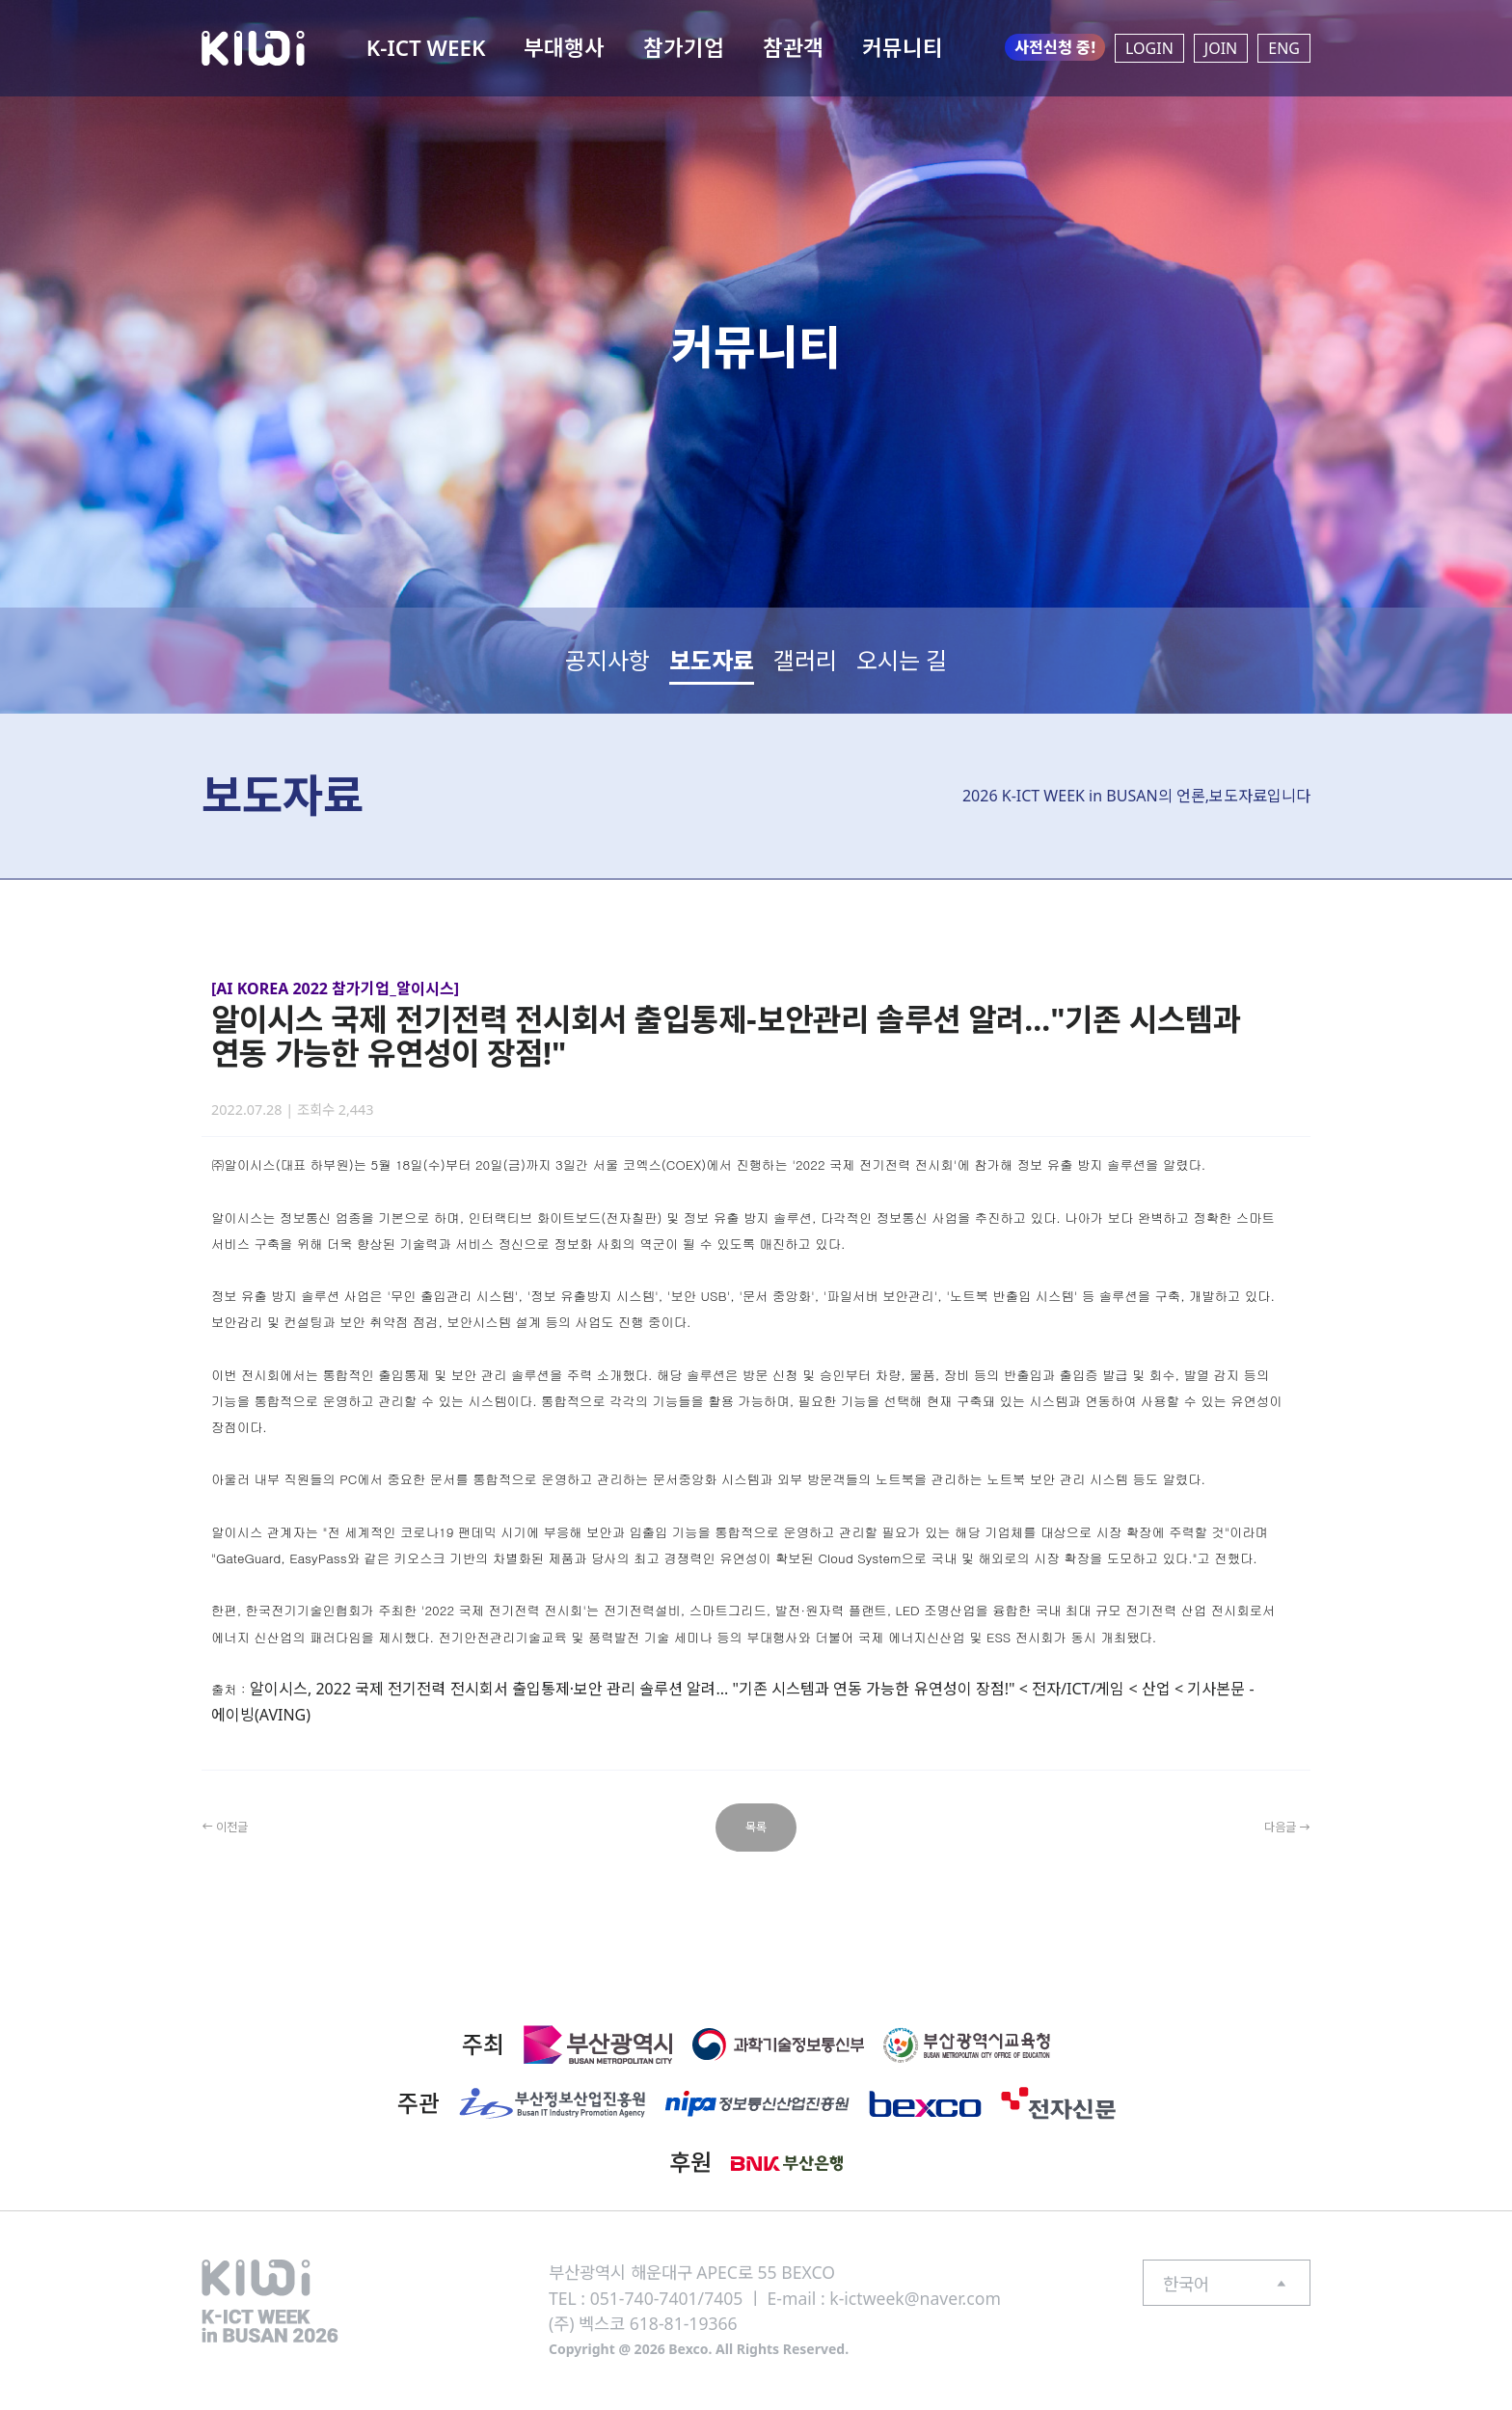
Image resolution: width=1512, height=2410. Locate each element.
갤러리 (805, 660)
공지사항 (607, 660)
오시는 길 (901, 660)
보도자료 (711, 660)
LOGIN (1149, 48)
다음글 (1279, 1827)
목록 (756, 1827)
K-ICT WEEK (426, 48)
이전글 (233, 1827)
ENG (1284, 48)
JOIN (1220, 48)
